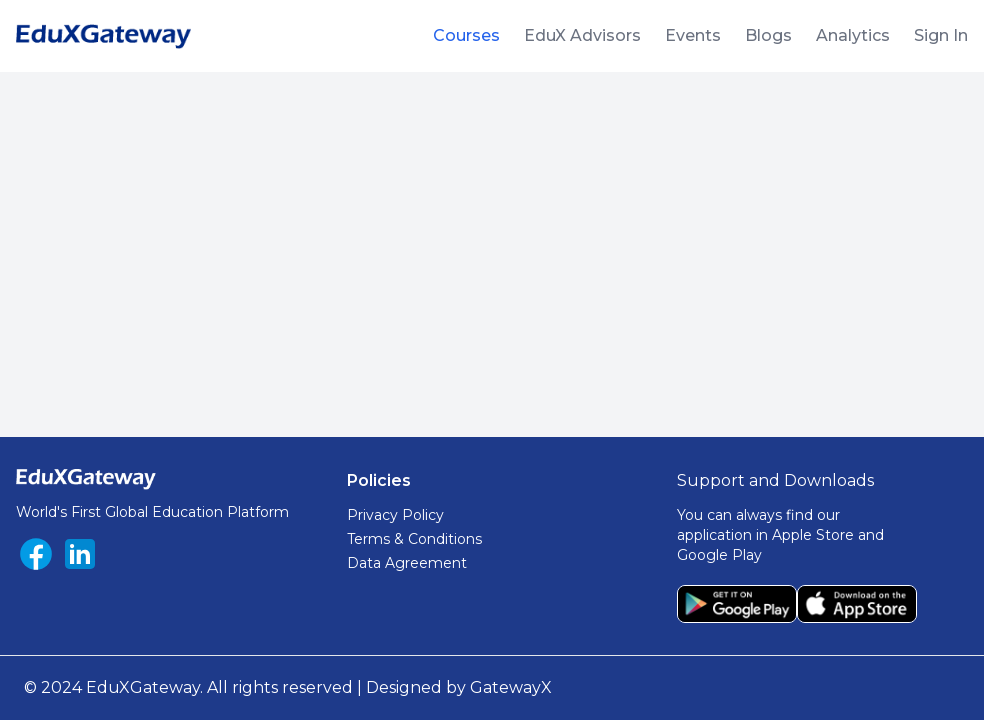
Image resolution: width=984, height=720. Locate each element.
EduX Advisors (582, 35)
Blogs (768, 35)
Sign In (941, 35)
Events (693, 35)
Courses (466, 35)
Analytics (853, 35)
